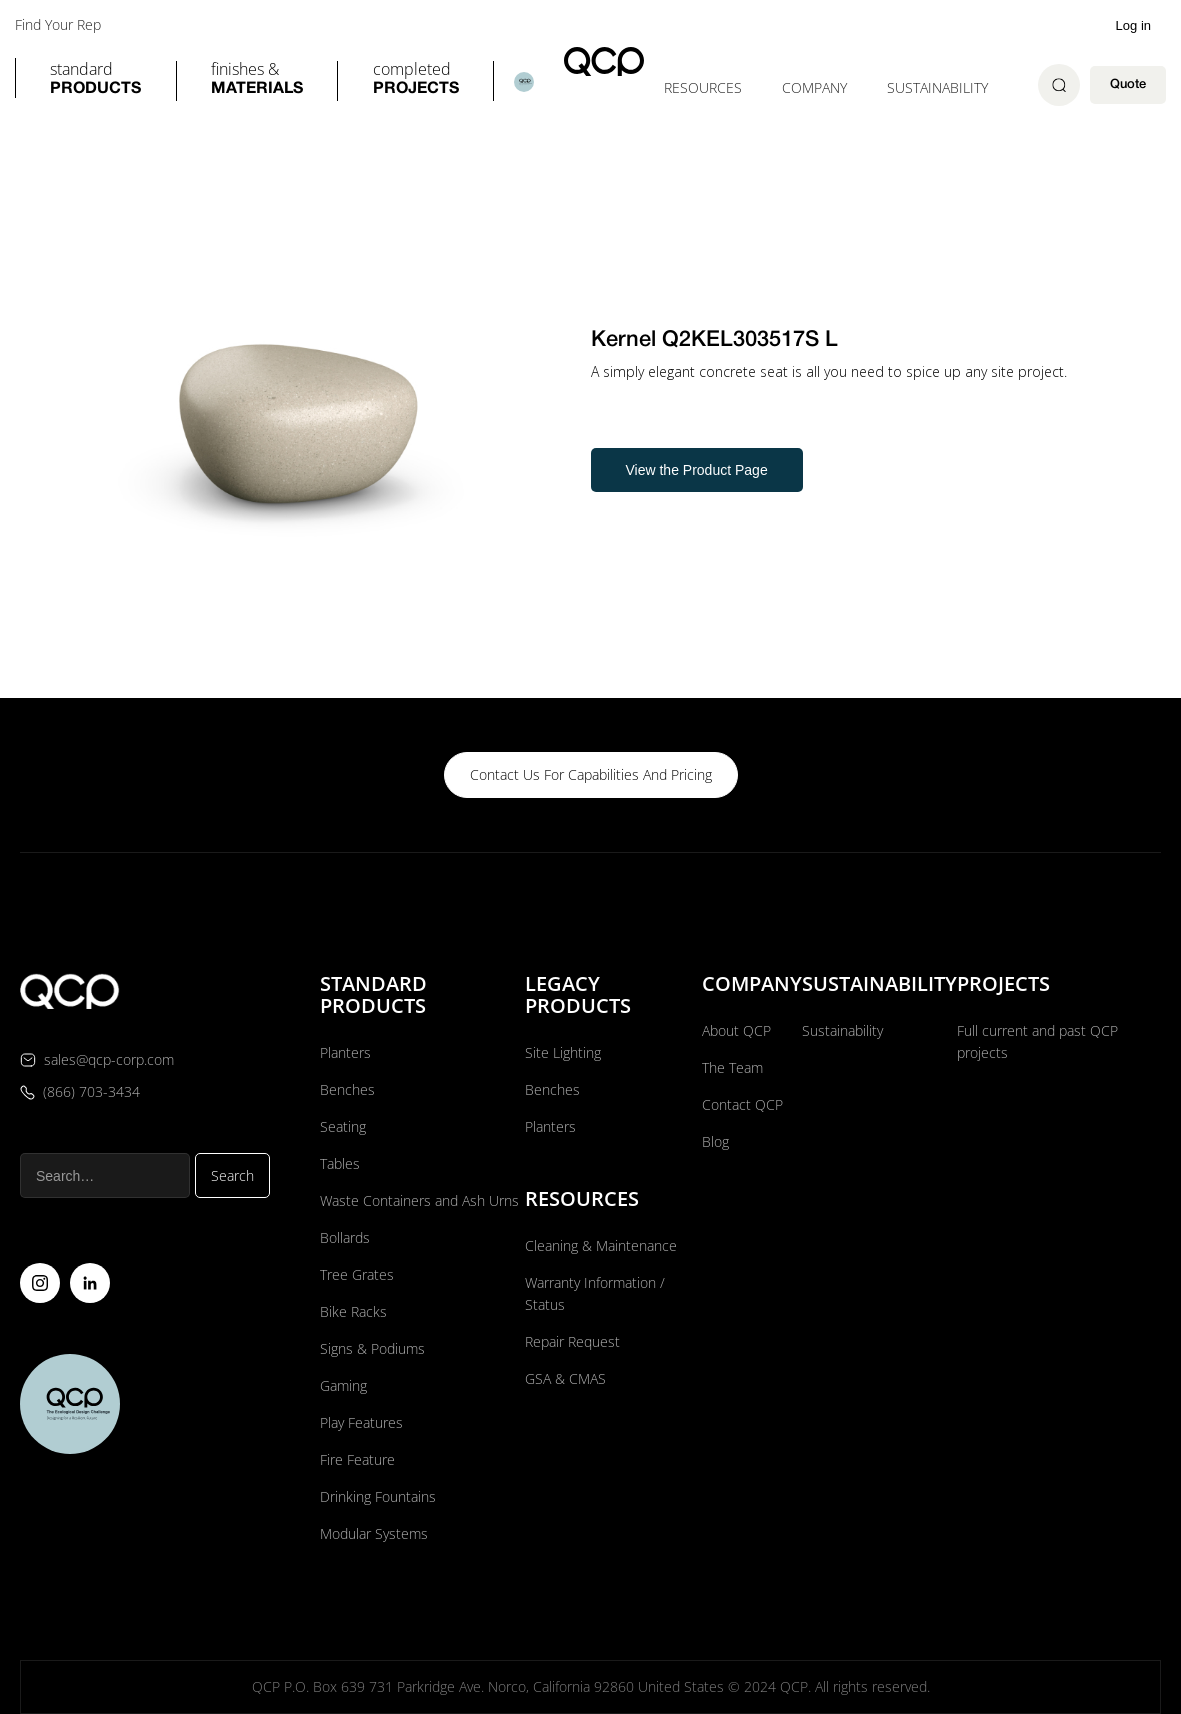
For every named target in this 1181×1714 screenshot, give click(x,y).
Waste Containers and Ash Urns (419, 1200)
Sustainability (937, 87)
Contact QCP (742, 1104)
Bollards (345, 1237)
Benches (347, 1089)
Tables (340, 1163)
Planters (345, 1052)
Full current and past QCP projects (1037, 1041)
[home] (604, 61)
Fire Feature (357, 1459)
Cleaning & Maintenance (601, 1245)
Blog (715, 1141)
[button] (95, 81)
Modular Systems (374, 1533)
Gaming (343, 1385)
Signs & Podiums (372, 1348)
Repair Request (572, 1341)
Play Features (361, 1422)
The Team (732, 1067)
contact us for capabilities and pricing (591, 774)
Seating (343, 1126)
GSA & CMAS (565, 1378)
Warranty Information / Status (595, 1293)
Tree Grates (357, 1274)
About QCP (736, 1030)
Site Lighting (563, 1052)
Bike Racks (353, 1311)
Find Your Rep (58, 25)
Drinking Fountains (378, 1496)
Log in (1133, 25)
